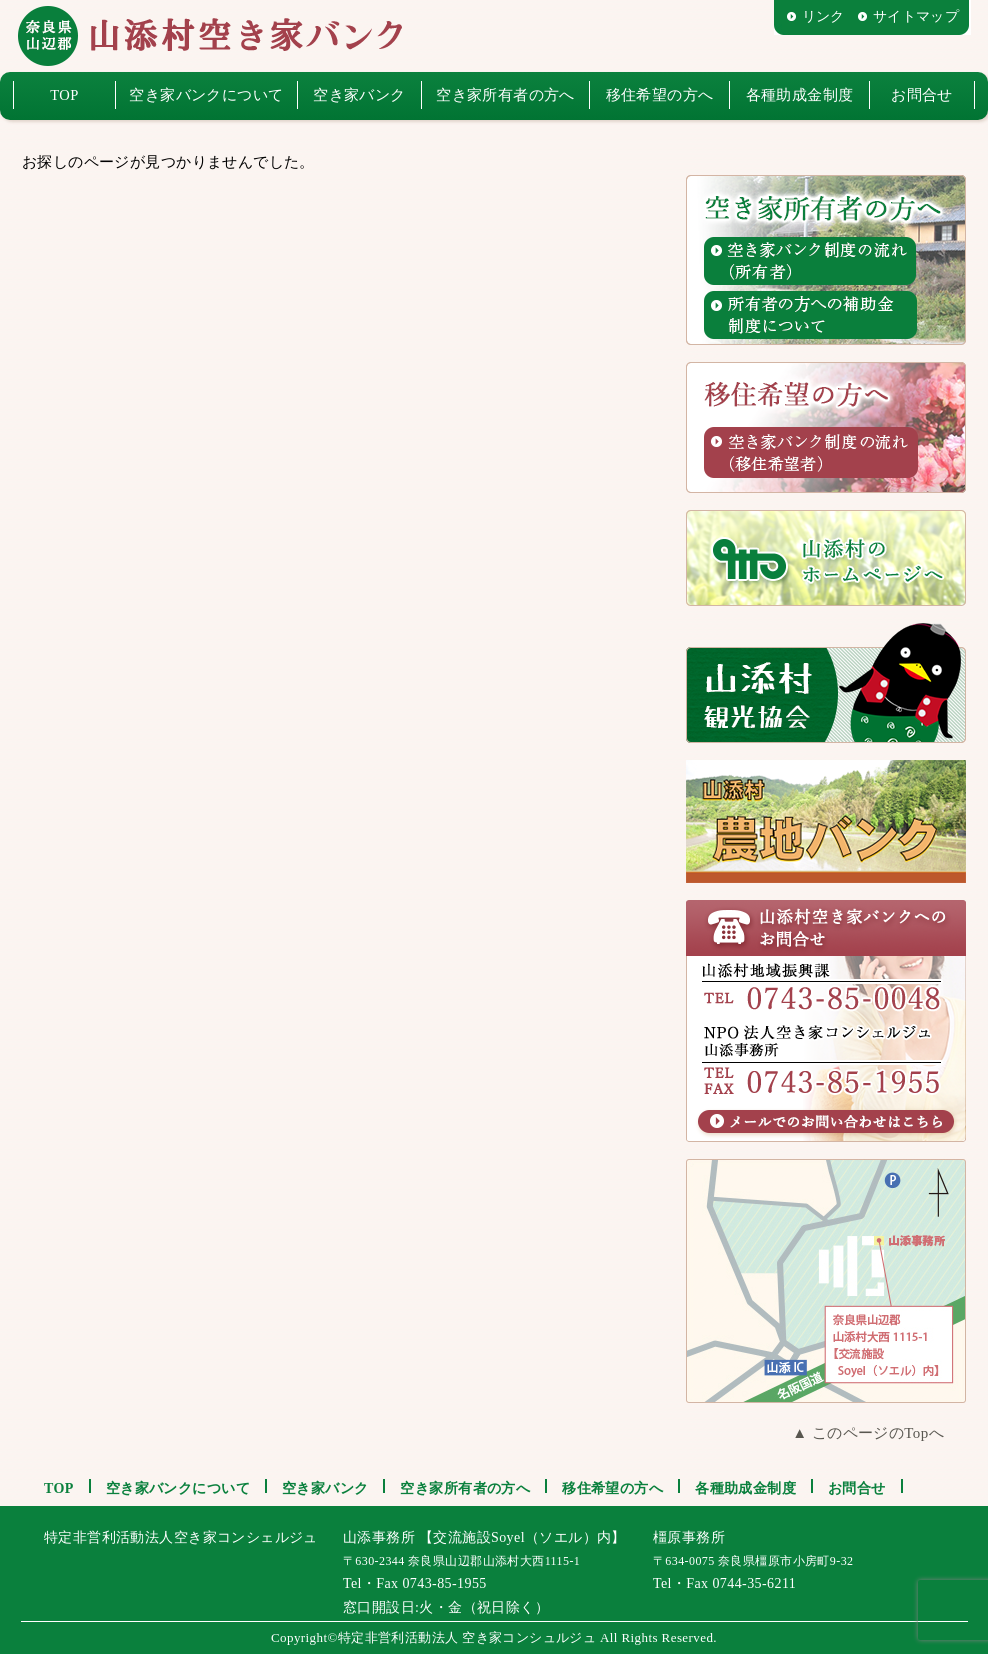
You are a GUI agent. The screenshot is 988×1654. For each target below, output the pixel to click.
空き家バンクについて (206, 95)
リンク (823, 16)
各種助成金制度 (800, 95)
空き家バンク (359, 95)
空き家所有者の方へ (505, 95)
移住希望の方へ (660, 95)
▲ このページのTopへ (868, 1433)
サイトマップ (916, 16)
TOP (64, 95)
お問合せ (922, 95)
